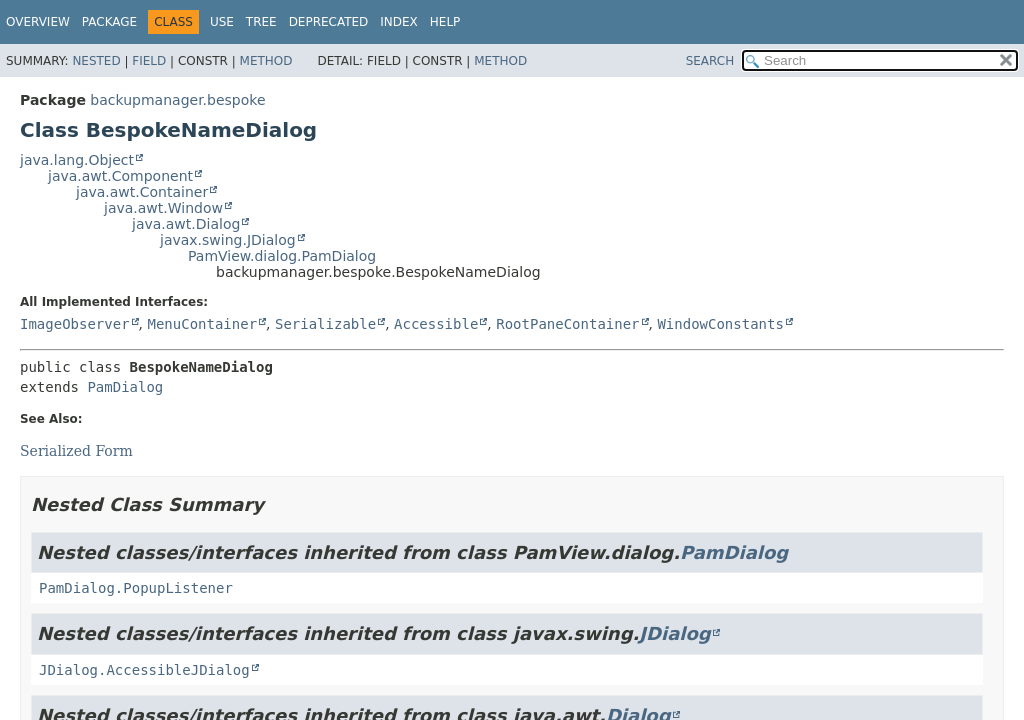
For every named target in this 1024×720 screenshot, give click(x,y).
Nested (96, 61)
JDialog (674, 633)
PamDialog (125, 387)
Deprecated (329, 22)
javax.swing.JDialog (228, 240)
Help (445, 22)
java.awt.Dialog (186, 224)
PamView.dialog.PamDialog (282, 256)
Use (222, 22)
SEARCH (710, 61)
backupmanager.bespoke (177, 100)
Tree (261, 22)
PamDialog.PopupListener (136, 588)
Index (399, 22)
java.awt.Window (163, 208)
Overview (38, 22)
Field (149, 61)
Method (266, 61)
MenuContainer (202, 324)
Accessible (436, 324)
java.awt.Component (120, 176)
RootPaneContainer (567, 324)
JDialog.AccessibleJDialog (144, 670)
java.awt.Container (142, 192)
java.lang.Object (77, 160)
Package (109, 22)
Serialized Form (76, 451)
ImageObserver (75, 324)
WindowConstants (720, 324)
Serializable (325, 324)
